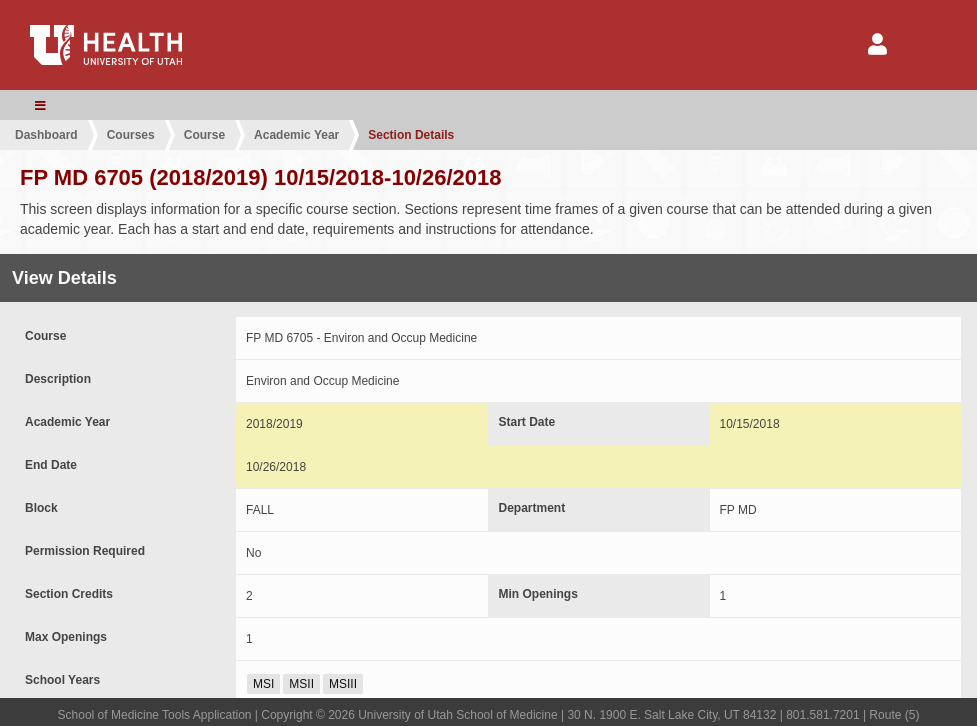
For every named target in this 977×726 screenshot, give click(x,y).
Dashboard (46, 135)
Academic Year (296, 135)
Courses (131, 135)
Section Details (411, 135)
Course (204, 135)
